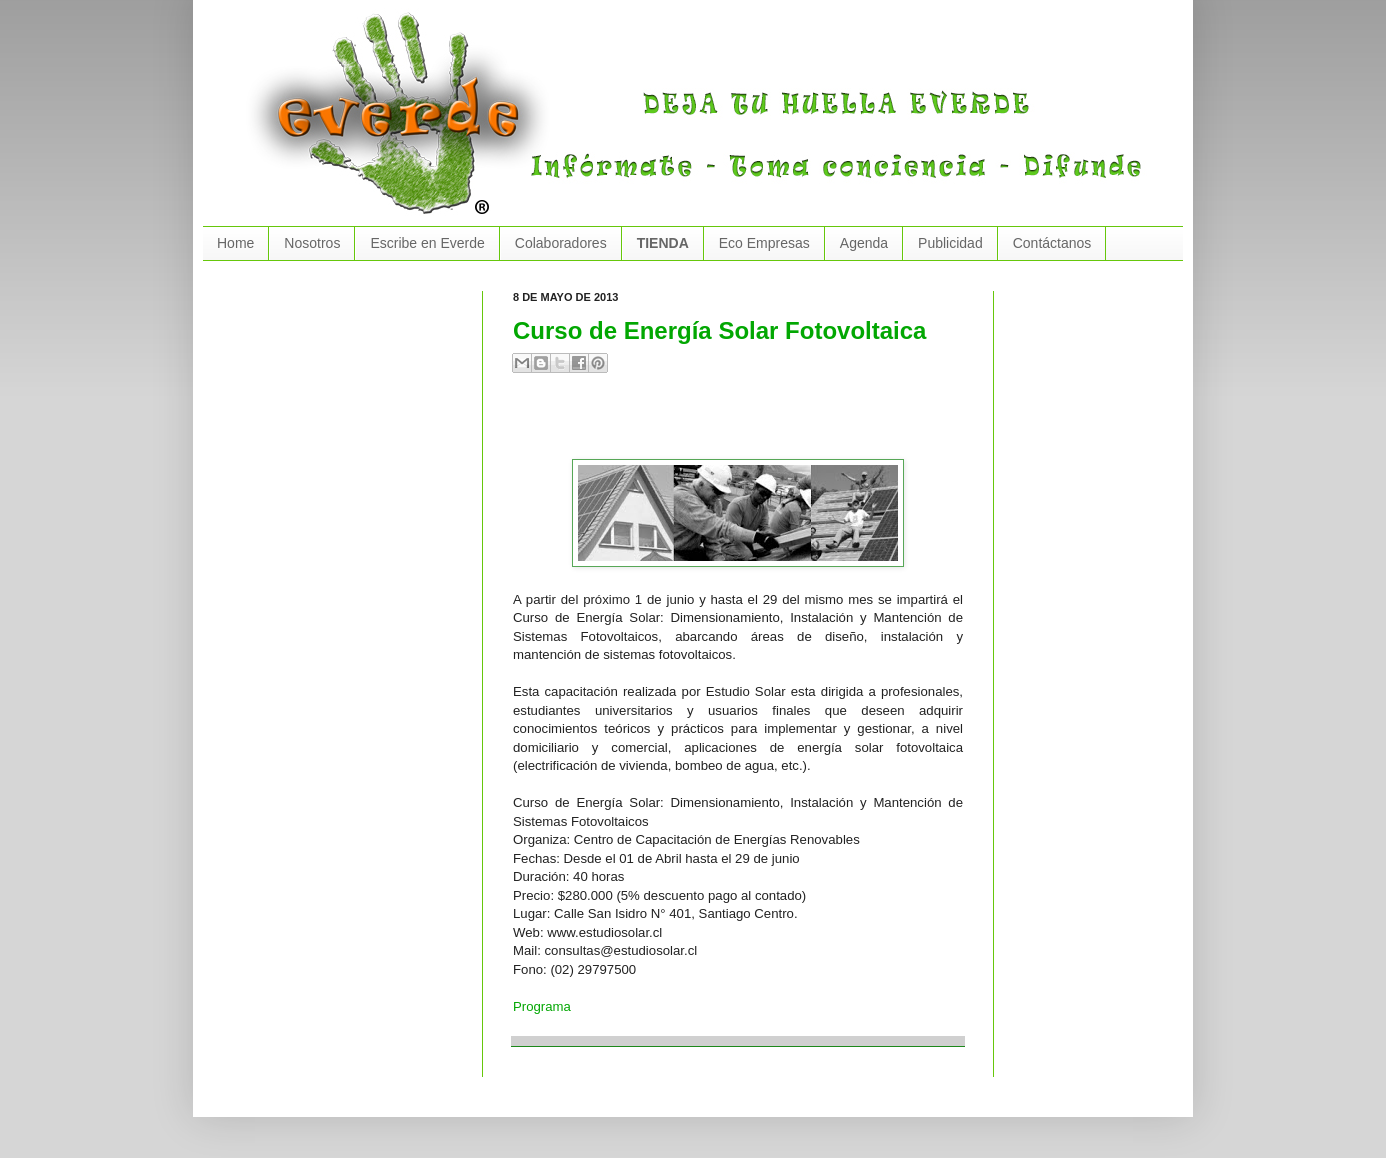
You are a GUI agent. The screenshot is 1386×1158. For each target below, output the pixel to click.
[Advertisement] (747, 424)
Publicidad (950, 243)
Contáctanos (1052, 243)
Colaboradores (561, 243)
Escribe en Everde (427, 243)
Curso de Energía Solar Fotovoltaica (719, 330)
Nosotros (312, 243)
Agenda (864, 243)
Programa (542, 1006)
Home (235, 243)
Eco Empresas (764, 243)
